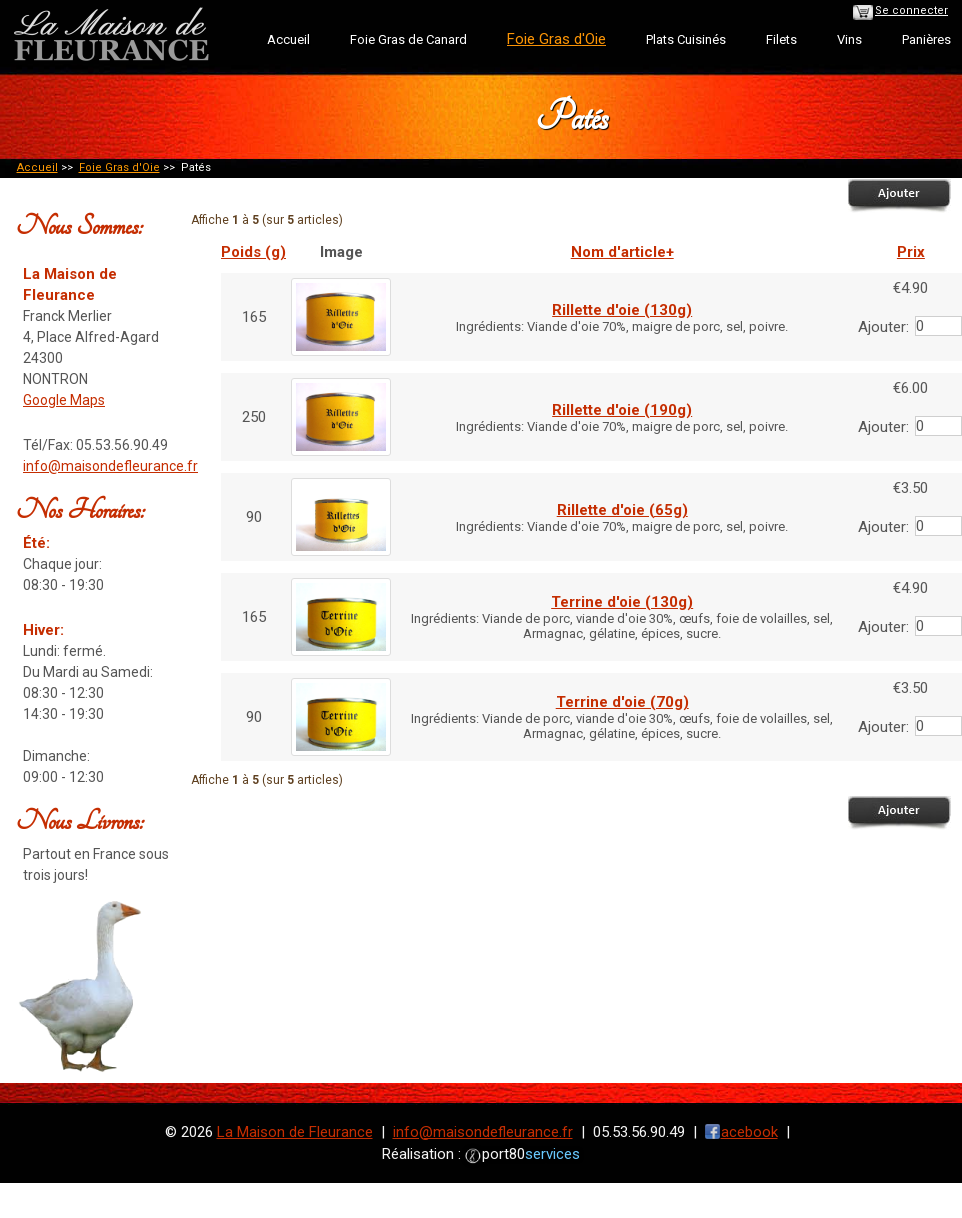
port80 (531, 1154)
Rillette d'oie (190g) (622, 410)
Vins (849, 39)
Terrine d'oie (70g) (622, 702)
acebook (749, 1132)
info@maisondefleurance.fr (110, 466)
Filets (781, 39)
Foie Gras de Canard (408, 39)
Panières (926, 39)
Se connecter (911, 10)
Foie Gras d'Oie (119, 167)
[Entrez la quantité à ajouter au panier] (938, 326)
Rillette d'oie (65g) (622, 510)
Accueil (288, 39)
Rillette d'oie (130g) (622, 310)
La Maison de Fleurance (295, 1132)
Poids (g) (253, 252)
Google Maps (64, 400)
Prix (911, 252)
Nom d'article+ (622, 252)
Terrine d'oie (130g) (622, 602)
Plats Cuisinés (686, 39)
